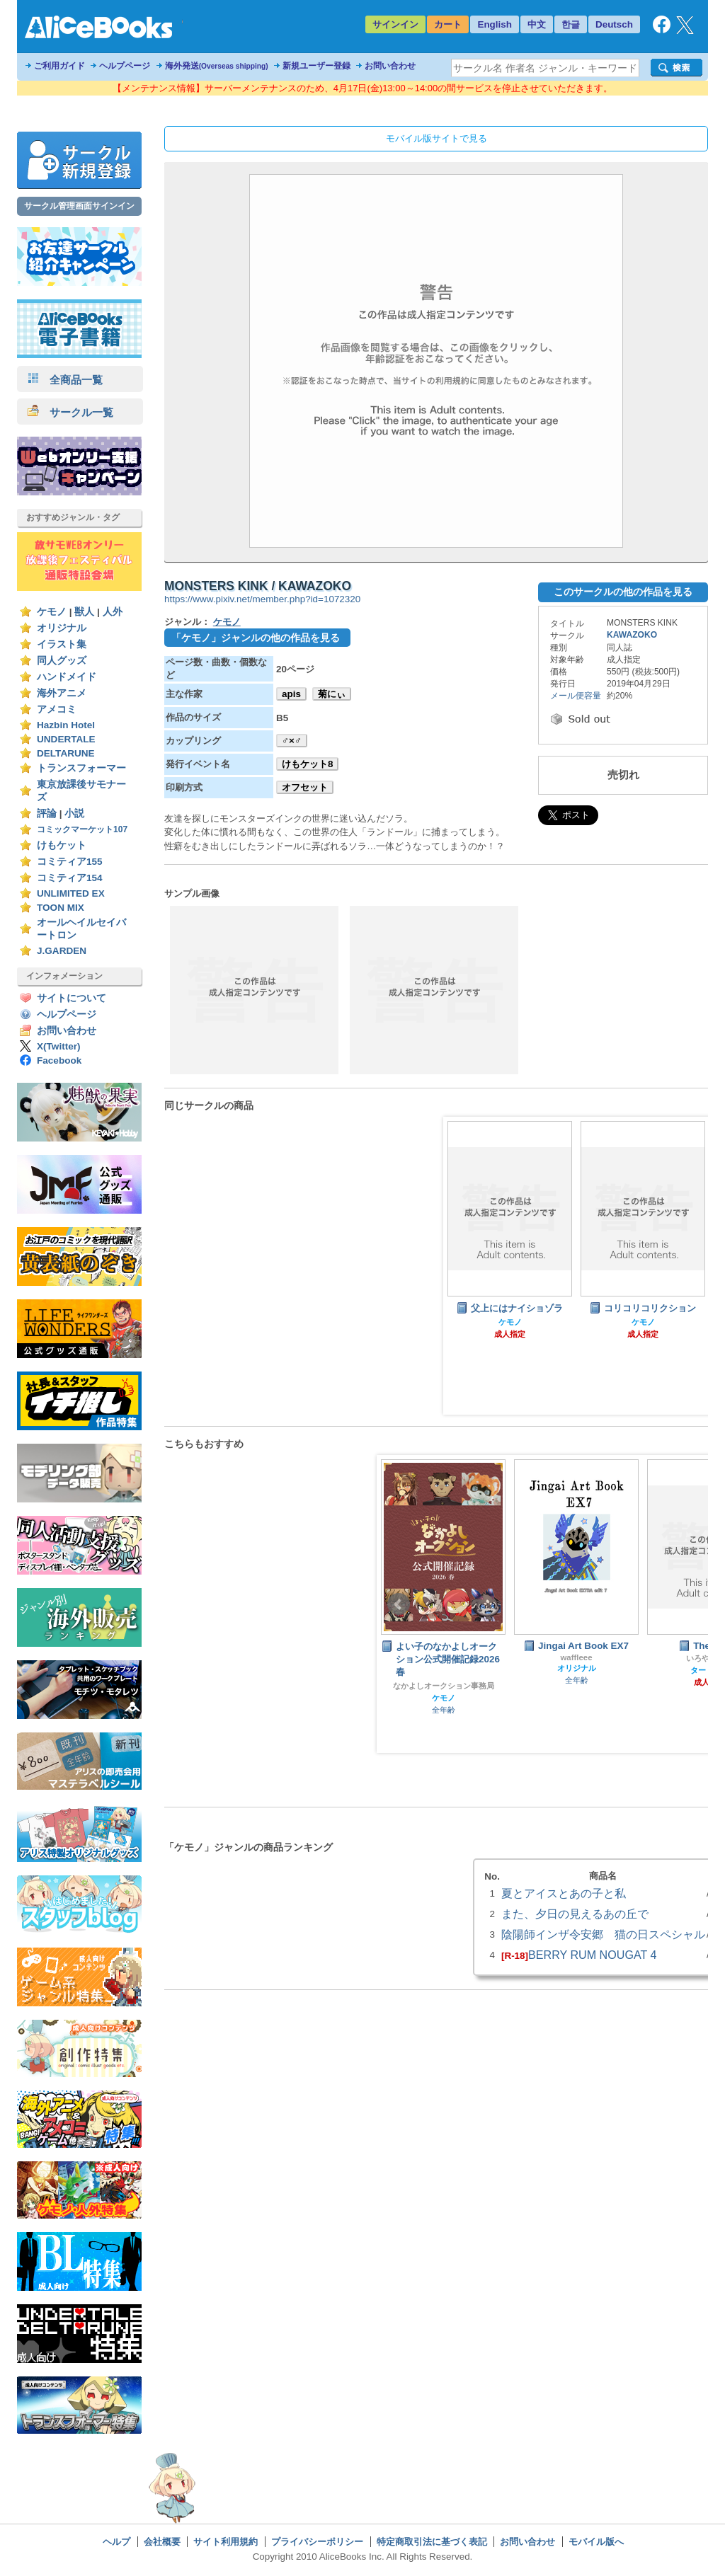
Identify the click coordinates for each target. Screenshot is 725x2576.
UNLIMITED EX (71, 893)
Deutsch (614, 24)
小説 (74, 813)
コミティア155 (70, 861)
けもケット (61, 845)
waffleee (576, 1657)
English (494, 24)
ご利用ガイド (59, 66)
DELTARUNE (66, 753)
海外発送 (216, 66)
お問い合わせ (390, 66)
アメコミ (56, 709)
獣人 (84, 611)
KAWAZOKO (632, 635)
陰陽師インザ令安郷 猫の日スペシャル (603, 1934)
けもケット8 (307, 764)
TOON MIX (60, 907)
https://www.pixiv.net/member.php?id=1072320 (262, 599)
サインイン (395, 24)
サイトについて (71, 998)
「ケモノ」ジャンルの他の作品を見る (255, 637)
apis (291, 694)
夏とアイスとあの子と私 (563, 1893)
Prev (398, 1604)
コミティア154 (70, 878)
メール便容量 (575, 696)
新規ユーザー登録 (316, 66)
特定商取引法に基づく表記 (432, 2541)
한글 (570, 24)
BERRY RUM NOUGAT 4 (592, 1954)
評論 (47, 813)
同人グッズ (61, 660)
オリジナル (61, 628)
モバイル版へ (596, 2541)
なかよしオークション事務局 (443, 1685)
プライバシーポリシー (317, 2541)
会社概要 (162, 2541)
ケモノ (52, 611)
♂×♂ (292, 740)
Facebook (59, 1060)
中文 (536, 24)
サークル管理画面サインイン (79, 206)
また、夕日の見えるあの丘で (575, 1913)
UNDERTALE (66, 739)
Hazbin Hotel (66, 725)
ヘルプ (116, 2541)
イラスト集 (61, 644)
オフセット (305, 787)
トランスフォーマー (81, 768)
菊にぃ (332, 694)
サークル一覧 (70, 412)
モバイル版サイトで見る (436, 138)
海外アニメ (61, 693)
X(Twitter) (59, 1046)
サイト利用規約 (225, 2541)
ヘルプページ (124, 66)
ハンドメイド (66, 677)
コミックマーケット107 (82, 829)
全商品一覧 (65, 380)
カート (448, 24)
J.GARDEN (61, 950)
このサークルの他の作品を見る (623, 591)
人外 (112, 611)
